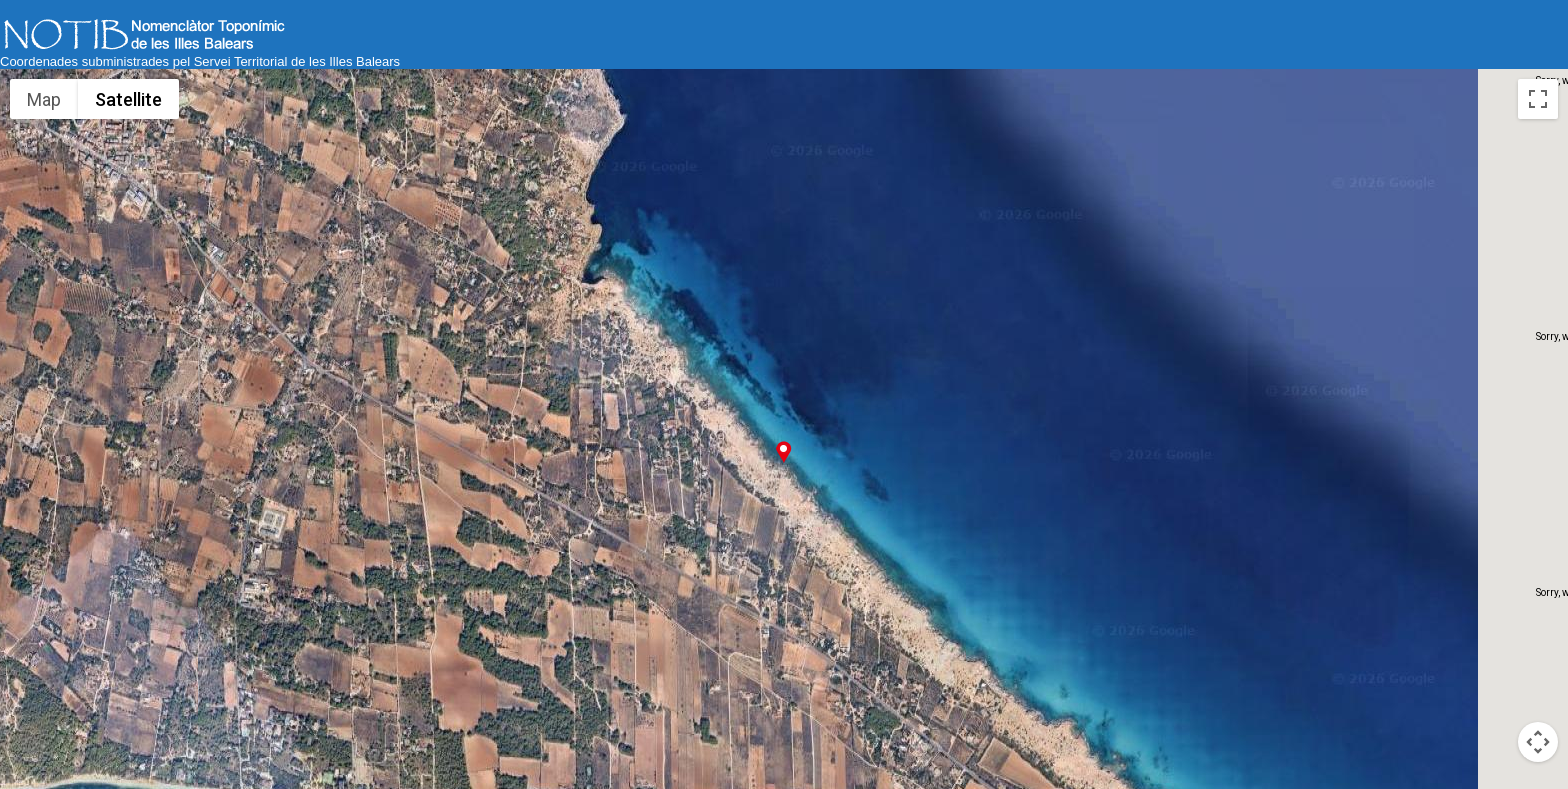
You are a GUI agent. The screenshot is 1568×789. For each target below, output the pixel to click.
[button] (783, 451)
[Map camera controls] (1538, 742)
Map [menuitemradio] (44, 99)
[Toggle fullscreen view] (1538, 99)
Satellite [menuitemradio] (128, 99)
